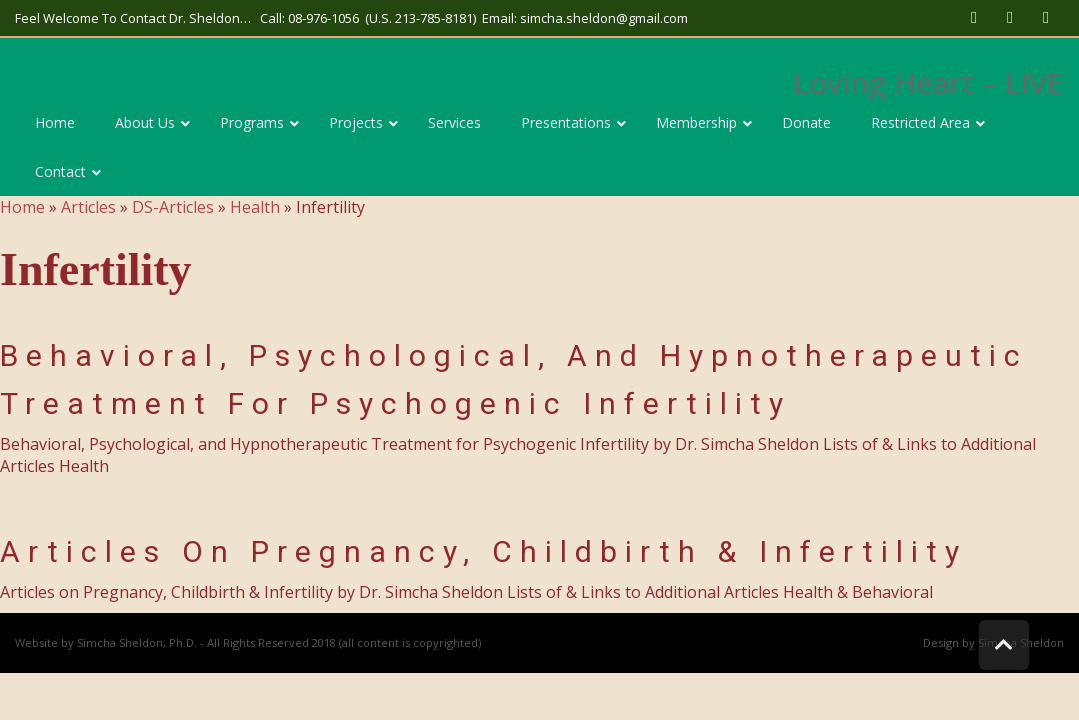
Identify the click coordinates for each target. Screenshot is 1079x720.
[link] (974, 18)
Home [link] (22, 207)
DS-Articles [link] (173, 207)
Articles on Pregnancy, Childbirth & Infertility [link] (483, 551)
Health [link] (255, 207)
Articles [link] (88, 207)
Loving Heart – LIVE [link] (928, 82)
